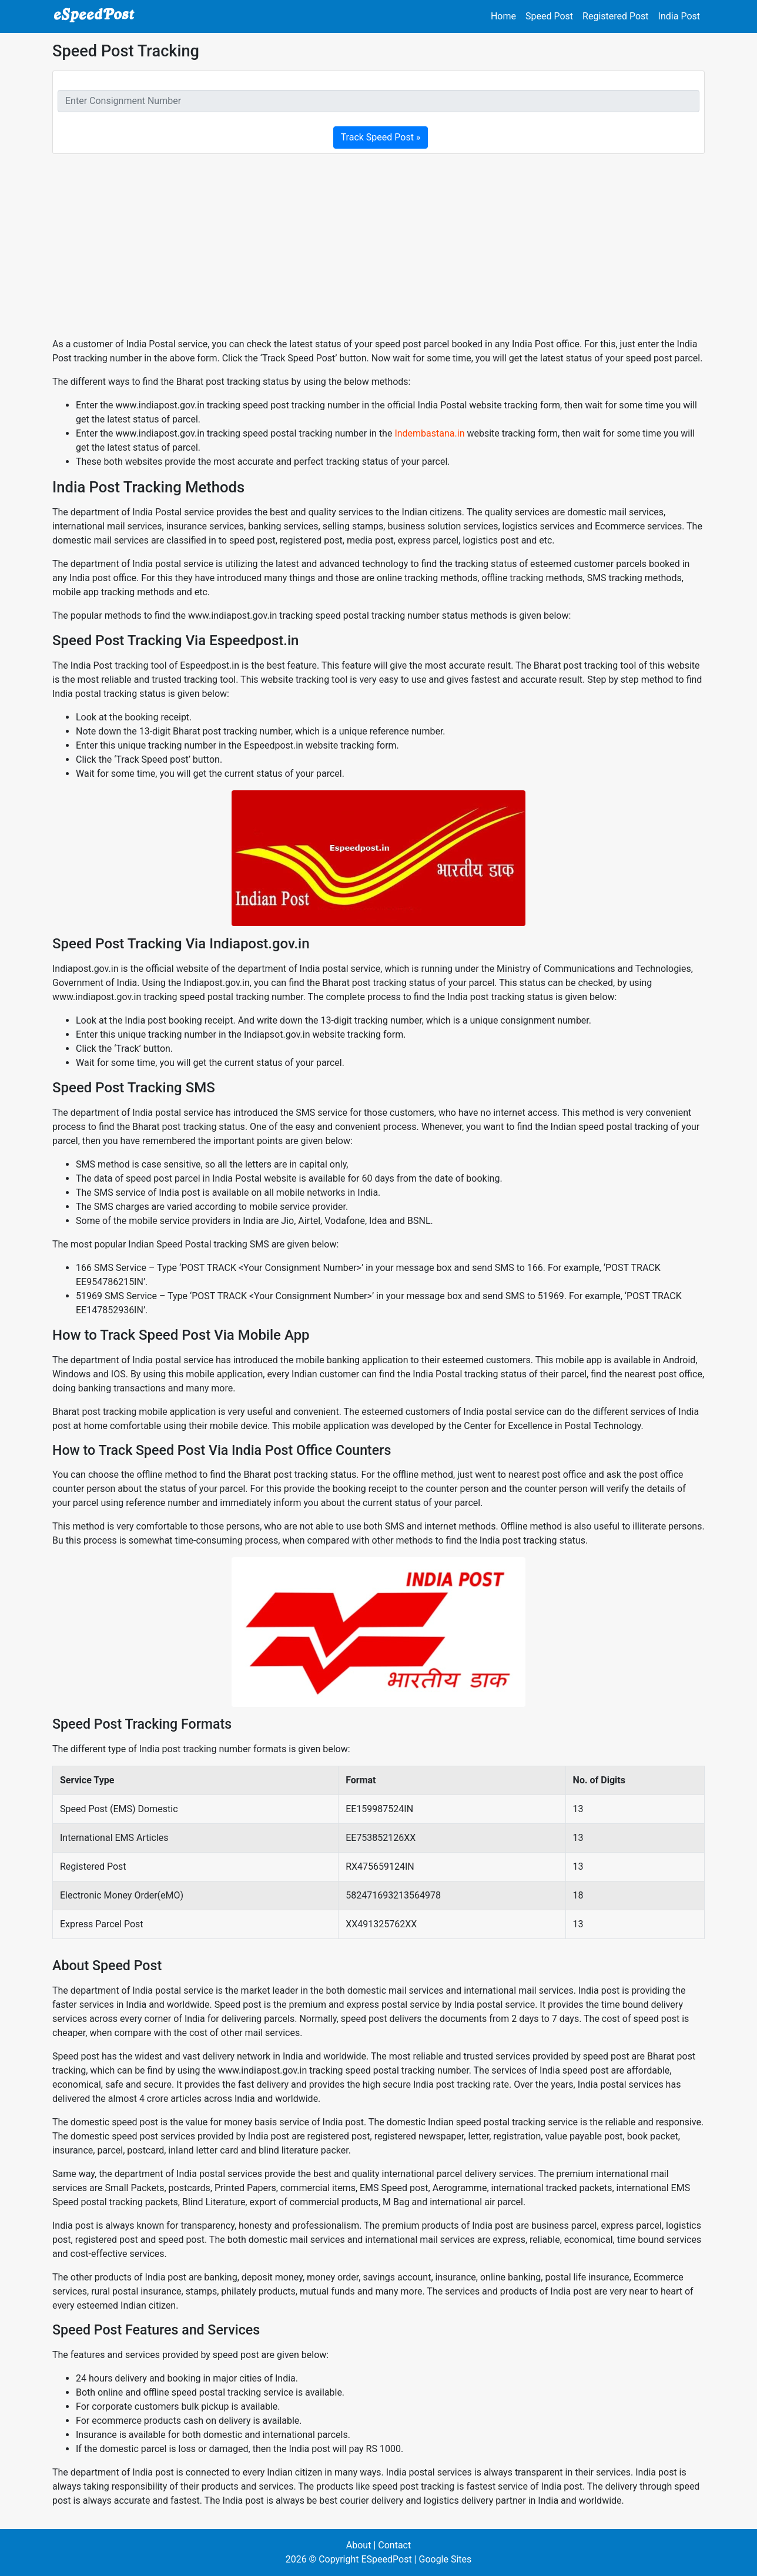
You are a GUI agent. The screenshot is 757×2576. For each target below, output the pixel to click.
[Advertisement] (378, 245)
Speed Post (549, 16)
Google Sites (444, 2559)
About (358, 2545)
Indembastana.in (429, 433)
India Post (679, 16)
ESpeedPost (386, 2559)
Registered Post (615, 16)
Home (503, 16)
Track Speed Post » (381, 137)
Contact (394, 2545)
